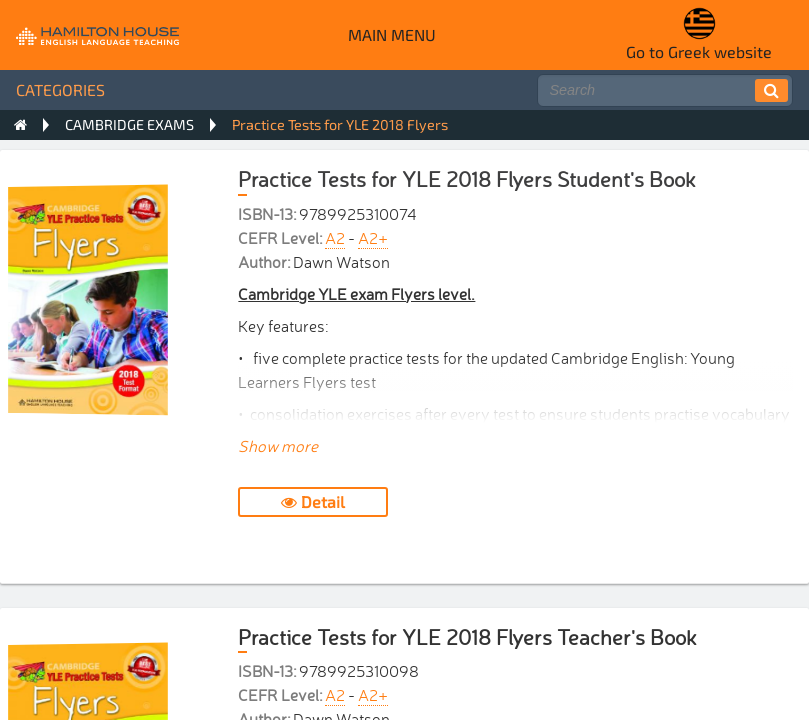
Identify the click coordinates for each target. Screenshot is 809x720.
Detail (313, 501)
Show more (278, 445)
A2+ (373, 237)
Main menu (392, 34)
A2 (335, 237)
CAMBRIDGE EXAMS (129, 124)
